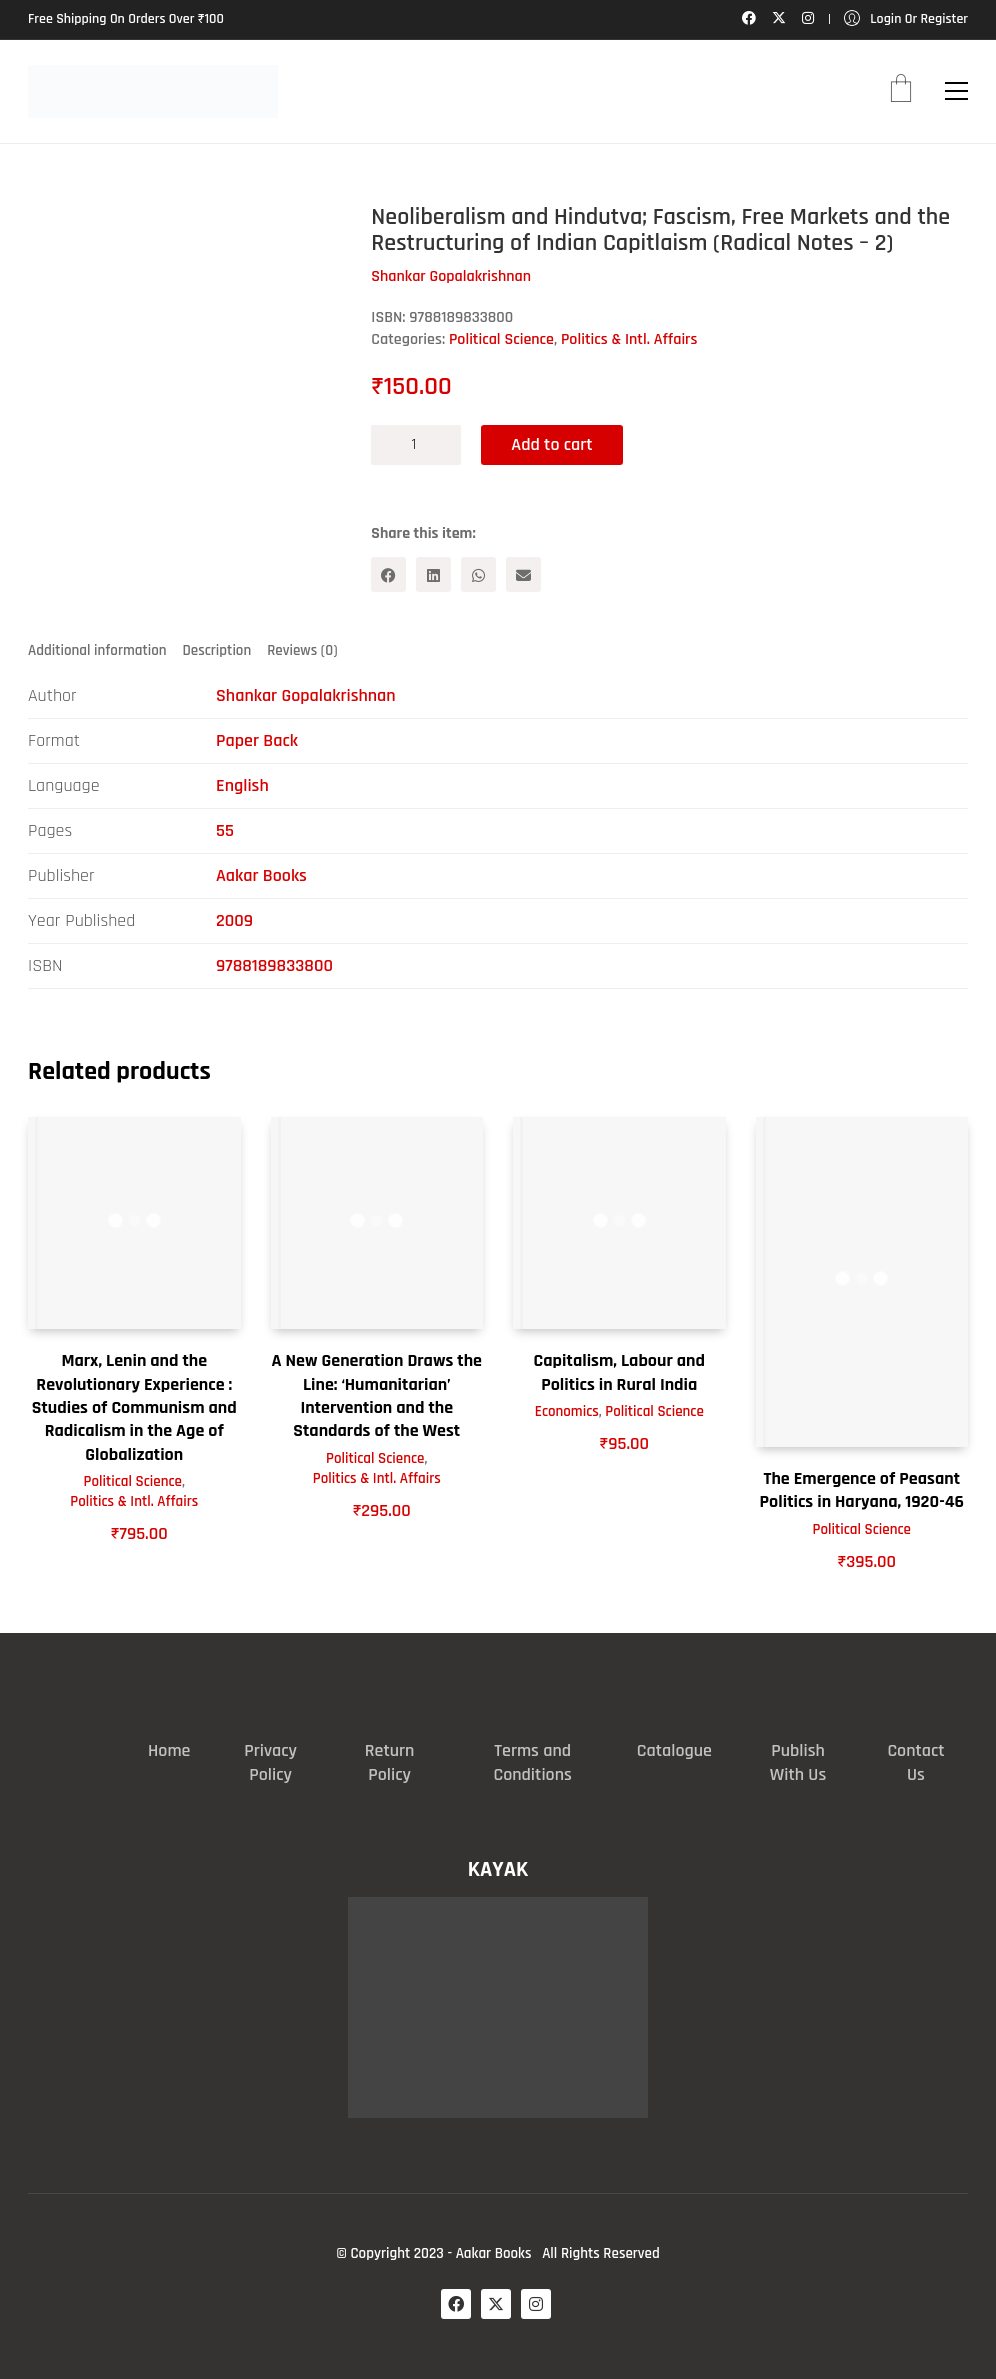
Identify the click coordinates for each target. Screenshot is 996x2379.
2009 (234, 920)
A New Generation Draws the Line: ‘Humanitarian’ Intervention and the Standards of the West (377, 1395)
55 (225, 830)
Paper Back (257, 740)
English (242, 785)
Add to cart (551, 444)
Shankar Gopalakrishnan (306, 695)
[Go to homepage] (153, 91)
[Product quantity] (416, 445)
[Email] (523, 574)
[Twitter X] (496, 2304)
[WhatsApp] (478, 574)
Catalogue (674, 1750)
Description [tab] (217, 650)
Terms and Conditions (532, 1762)
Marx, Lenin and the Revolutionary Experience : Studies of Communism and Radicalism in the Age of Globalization (134, 1407)
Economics (567, 1411)
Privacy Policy (270, 1762)
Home (169, 1750)
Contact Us (915, 1762)
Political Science (501, 339)
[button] (956, 91)
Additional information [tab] (97, 650)
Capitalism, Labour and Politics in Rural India (619, 1372)
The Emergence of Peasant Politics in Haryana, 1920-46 (862, 1490)
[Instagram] (536, 2304)
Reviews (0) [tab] (302, 650)
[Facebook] (388, 574)
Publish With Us (798, 1762)
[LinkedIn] (433, 574)
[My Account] (906, 19)
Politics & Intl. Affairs (629, 339)
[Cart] (901, 91)
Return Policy (390, 1762)
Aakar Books (261, 875)
